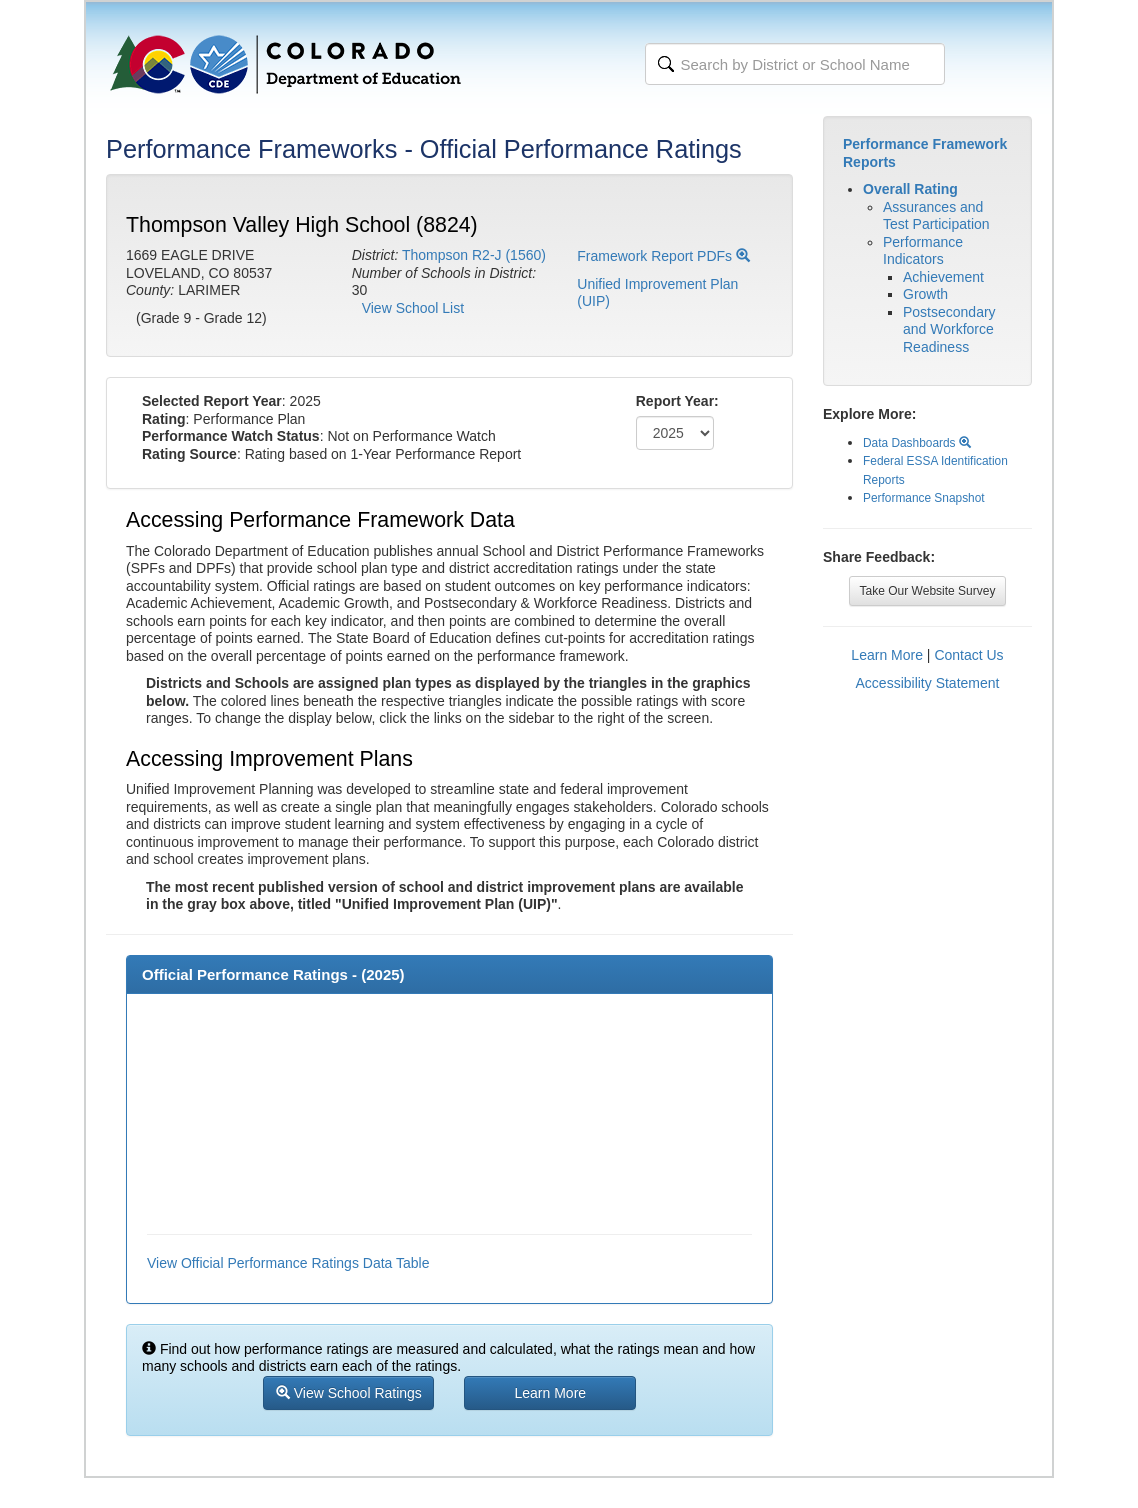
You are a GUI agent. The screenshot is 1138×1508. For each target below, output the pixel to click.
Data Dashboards (917, 443)
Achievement (943, 277)
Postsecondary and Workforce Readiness (949, 329)
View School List (413, 308)
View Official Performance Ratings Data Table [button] (288, 1263)
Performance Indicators (923, 251)
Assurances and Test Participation (936, 216)
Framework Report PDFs (663, 256)
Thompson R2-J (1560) (474, 255)
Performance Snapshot (924, 498)
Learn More (887, 655)
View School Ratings (349, 1393)
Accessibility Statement (928, 683)
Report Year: (677, 401)
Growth (925, 294)
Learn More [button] (551, 1393)
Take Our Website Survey (928, 591)
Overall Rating (910, 189)
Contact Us (968, 655)
